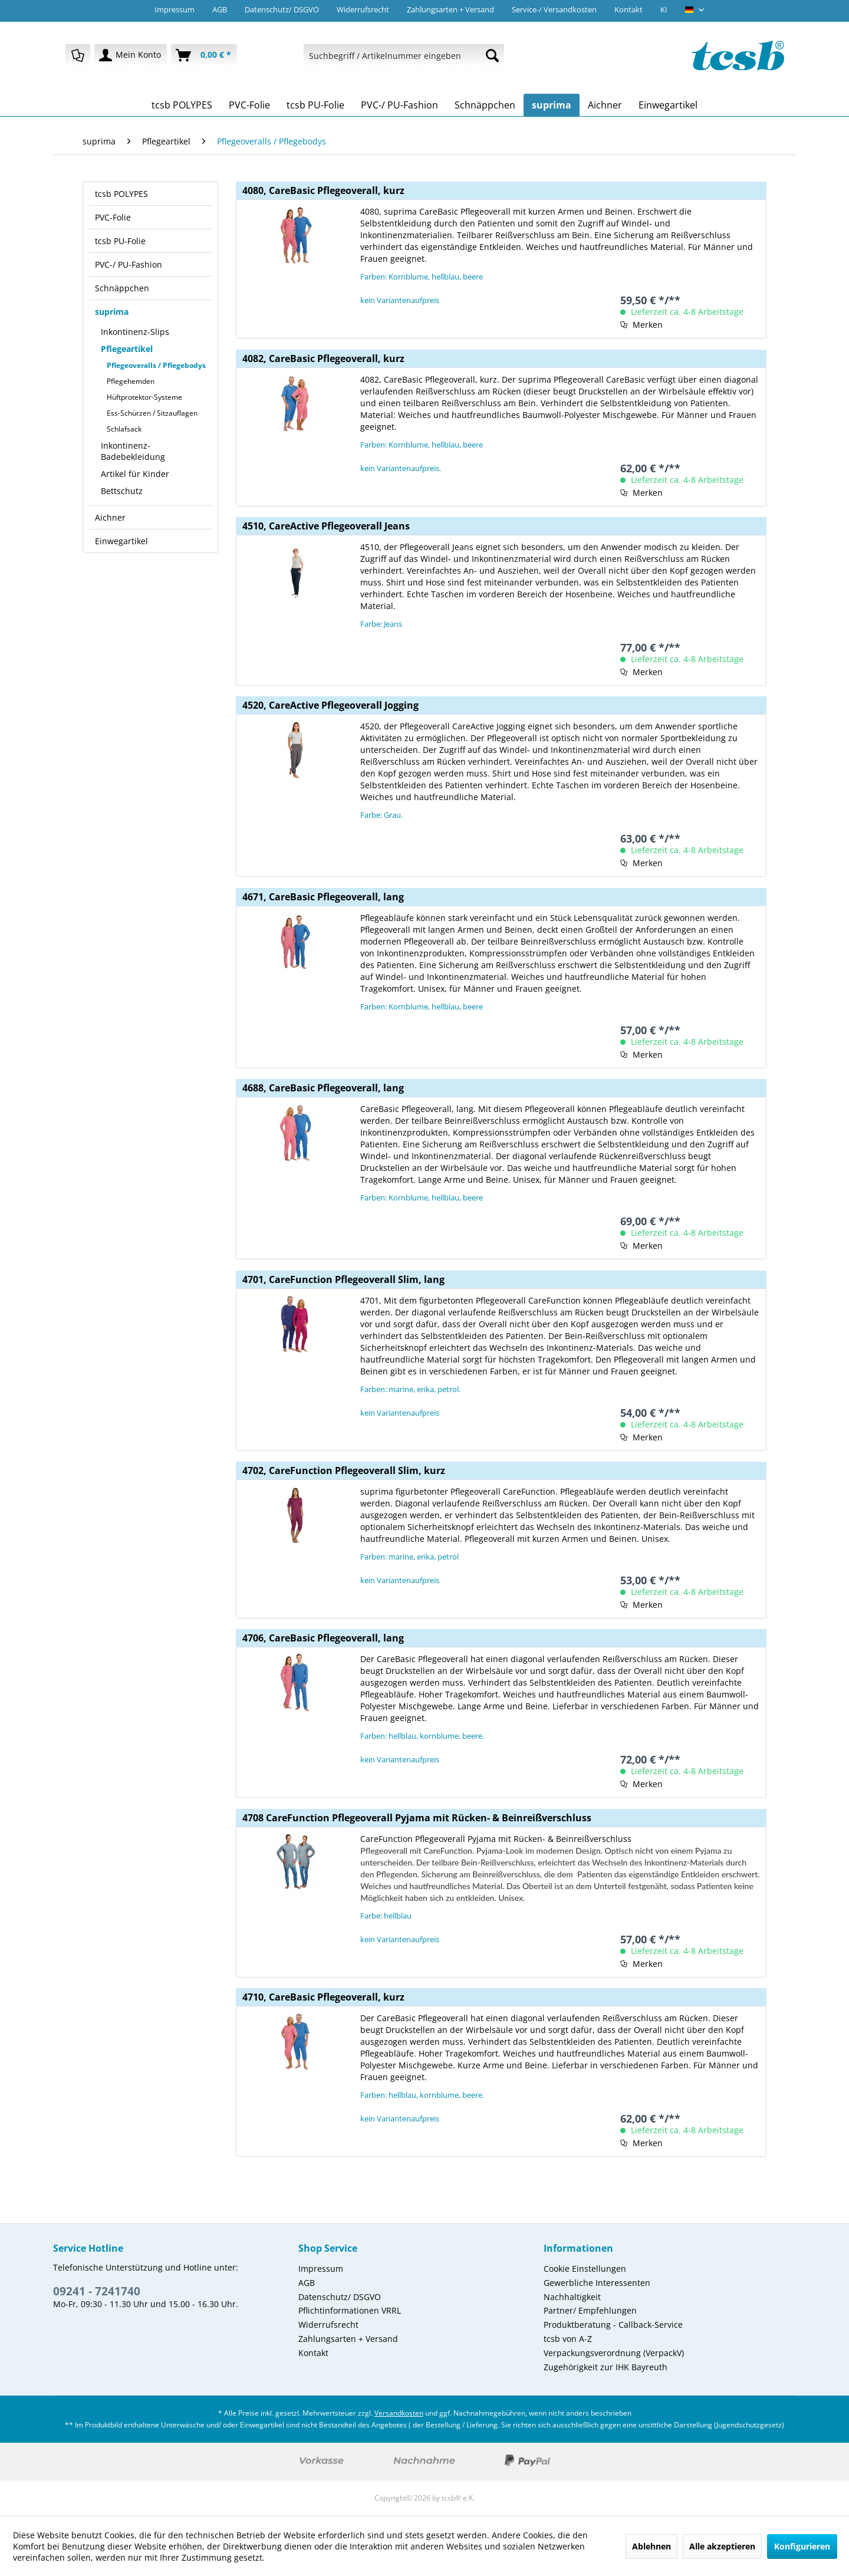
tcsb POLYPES (121, 193)
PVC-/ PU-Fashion (128, 264)
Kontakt (628, 9)
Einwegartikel (121, 541)
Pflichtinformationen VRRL (349, 2310)
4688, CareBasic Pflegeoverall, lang (323, 1088)
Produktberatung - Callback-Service (613, 2324)
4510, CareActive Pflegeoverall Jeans (326, 526)
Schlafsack (124, 429)
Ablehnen (651, 2546)
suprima (112, 311)
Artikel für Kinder (135, 473)
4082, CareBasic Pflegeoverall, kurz (323, 358)
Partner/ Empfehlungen (590, 2310)
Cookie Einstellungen (585, 2268)
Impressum (174, 9)
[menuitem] (78, 55)
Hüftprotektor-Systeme (144, 397)
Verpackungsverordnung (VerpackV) (614, 2352)
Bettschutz (122, 490)
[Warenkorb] (204, 55)
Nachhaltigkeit (572, 2296)
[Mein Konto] (130, 55)
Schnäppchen (122, 288)
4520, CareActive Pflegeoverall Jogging (330, 705)
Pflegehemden (130, 381)
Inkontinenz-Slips (135, 331)
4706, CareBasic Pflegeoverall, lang (323, 1638)
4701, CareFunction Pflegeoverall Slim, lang (343, 1279)
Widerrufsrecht (363, 9)
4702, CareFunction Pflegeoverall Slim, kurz (343, 1470)
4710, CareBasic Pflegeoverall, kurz (323, 1997)
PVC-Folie (113, 217)
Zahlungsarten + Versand (450, 9)
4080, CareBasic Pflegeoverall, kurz (323, 190)
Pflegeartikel (127, 348)
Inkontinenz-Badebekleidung (133, 451)
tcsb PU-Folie (120, 240)
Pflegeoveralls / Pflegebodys (156, 365)
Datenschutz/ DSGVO (282, 9)
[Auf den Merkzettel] (641, 325)
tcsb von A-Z (568, 2338)
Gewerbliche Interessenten (597, 2282)
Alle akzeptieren (722, 2546)
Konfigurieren (802, 2546)
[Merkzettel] (78, 55)
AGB (219, 9)
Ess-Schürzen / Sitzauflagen (152, 413)
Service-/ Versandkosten (554, 9)
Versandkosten (398, 2413)
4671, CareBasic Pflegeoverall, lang (323, 897)
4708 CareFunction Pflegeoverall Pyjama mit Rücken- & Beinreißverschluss (416, 1818)
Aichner (110, 517)
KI (663, 9)
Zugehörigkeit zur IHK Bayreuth (605, 2367)
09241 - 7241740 (96, 2291)
